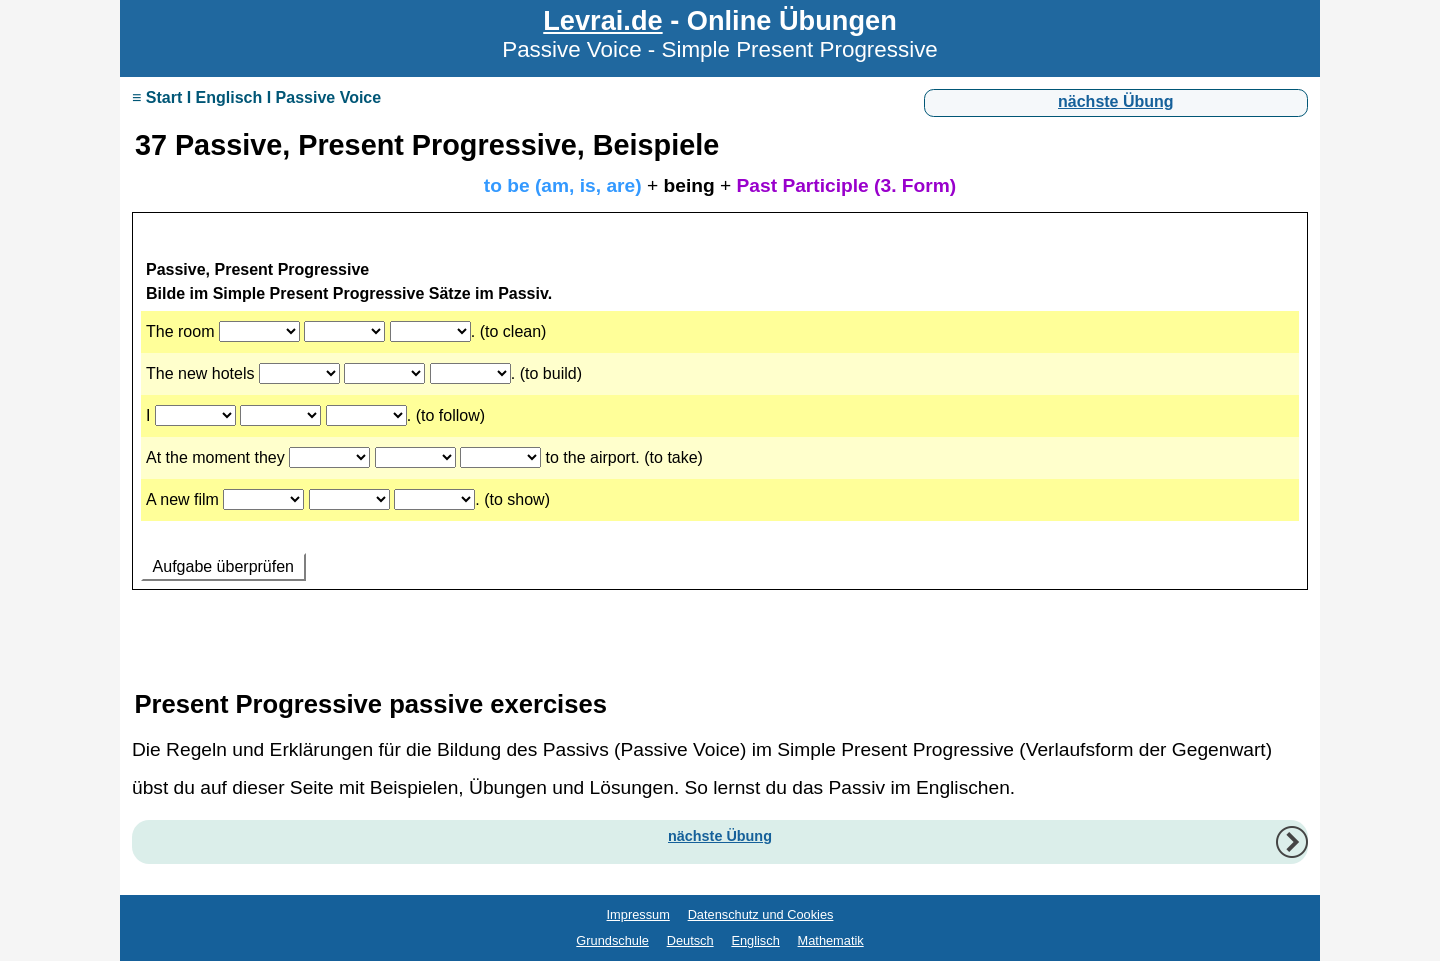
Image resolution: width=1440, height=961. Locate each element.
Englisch (755, 940)
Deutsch (690, 940)
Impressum (638, 914)
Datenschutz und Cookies (761, 914)
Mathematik (831, 940)
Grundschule (612, 940)
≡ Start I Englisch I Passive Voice (256, 97)
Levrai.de (602, 20)
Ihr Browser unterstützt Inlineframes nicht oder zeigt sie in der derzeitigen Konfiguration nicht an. (720, 428)
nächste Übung (1116, 101)
